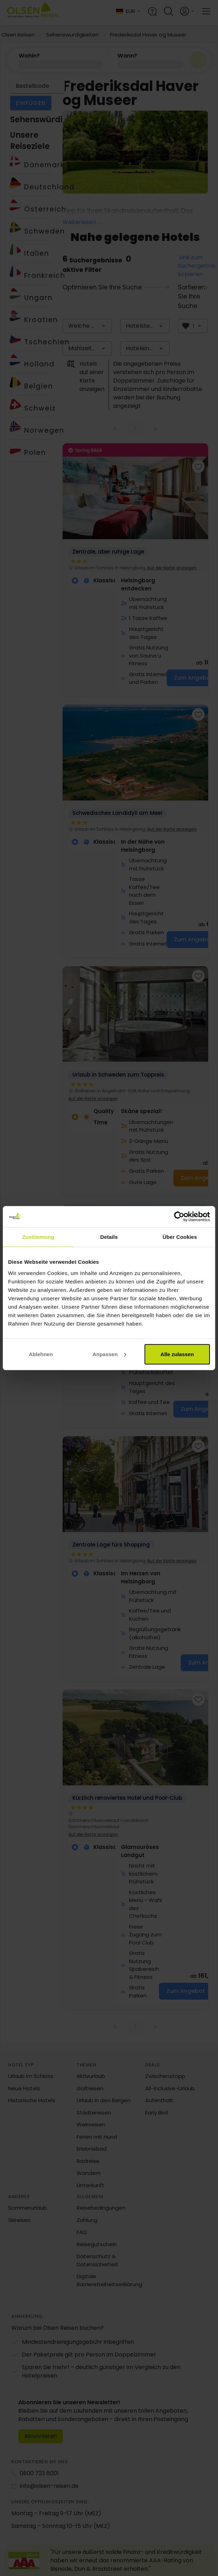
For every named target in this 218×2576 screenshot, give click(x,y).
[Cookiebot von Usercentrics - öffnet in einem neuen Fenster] (179, 1216)
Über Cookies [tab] (179, 1237)
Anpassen (109, 1354)
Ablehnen (41, 1354)
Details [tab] (109, 1237)
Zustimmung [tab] (38, 1237)
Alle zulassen (177, 1354)
